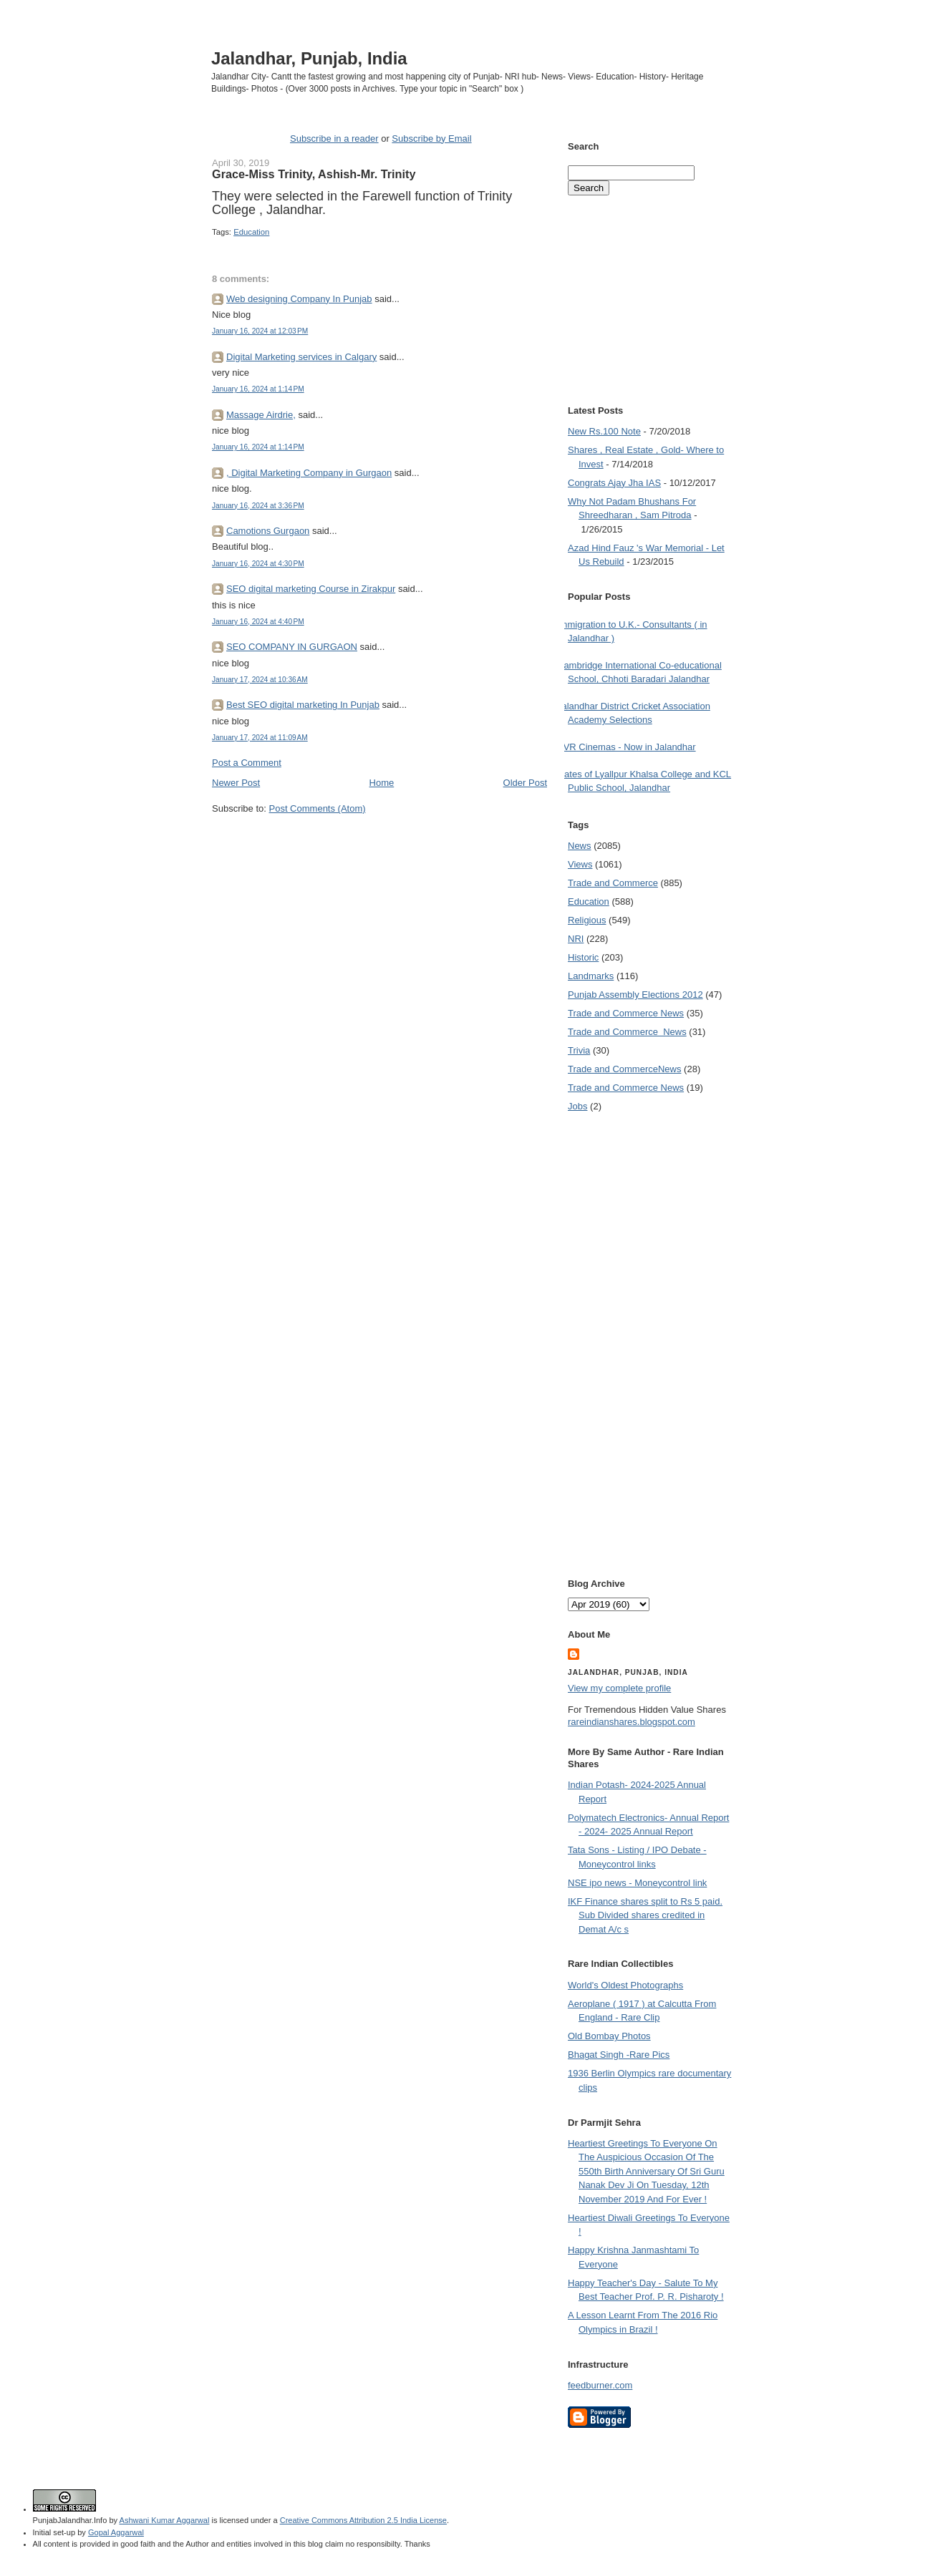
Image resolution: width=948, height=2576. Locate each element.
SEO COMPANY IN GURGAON (291, 646)
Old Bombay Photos (609, 2036)
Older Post (525, 782)
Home (382, 782)
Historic (583, 957)
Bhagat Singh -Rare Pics (618, 2054)
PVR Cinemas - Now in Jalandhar (626, 747)
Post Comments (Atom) (317, 808)
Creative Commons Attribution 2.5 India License (363, 2520)
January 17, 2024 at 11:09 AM (260, 738)
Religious (587, 920)
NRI (576, 938)
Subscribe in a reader (334, 138)
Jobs (577, 1106)
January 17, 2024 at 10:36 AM (260, 680)
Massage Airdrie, (261, 414)
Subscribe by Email (431, 138)
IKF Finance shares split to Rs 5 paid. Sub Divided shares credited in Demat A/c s (645, 1915)
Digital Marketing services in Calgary (301, 356)
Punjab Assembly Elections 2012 (635, 994)
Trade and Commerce (613, 883)
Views (580, 864)
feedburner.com (600, 2385)
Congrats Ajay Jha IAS (614, 482)
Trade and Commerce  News (627, 1031)
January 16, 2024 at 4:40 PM (258, 622)
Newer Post (236, 782)
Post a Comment (246, 762)
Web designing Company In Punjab (299, 298)
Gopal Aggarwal (116, 2532)
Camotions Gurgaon (267, 530)
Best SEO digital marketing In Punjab (302, 704)
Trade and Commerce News (624, 1069)
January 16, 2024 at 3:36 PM (258, 506)
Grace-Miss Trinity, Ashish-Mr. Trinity (313, 173)
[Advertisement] (379, 842)
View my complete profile (619, 1688)
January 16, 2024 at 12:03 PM (260, 331)
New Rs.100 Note (604, 431)
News (579, 845)
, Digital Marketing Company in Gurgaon (309, 472)
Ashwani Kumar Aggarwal (165, 2520)
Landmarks (591, 976)
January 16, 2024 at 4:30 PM (258, 564)
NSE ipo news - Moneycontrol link (637, 1882)
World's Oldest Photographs (625, 1985)
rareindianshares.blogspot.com (631, 1721)
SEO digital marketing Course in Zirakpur (310, 588)
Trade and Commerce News (626, 1013)
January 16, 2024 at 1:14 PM (258, 389)
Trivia (579, 1050)
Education (251, 232)
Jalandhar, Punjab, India (309, 58)
